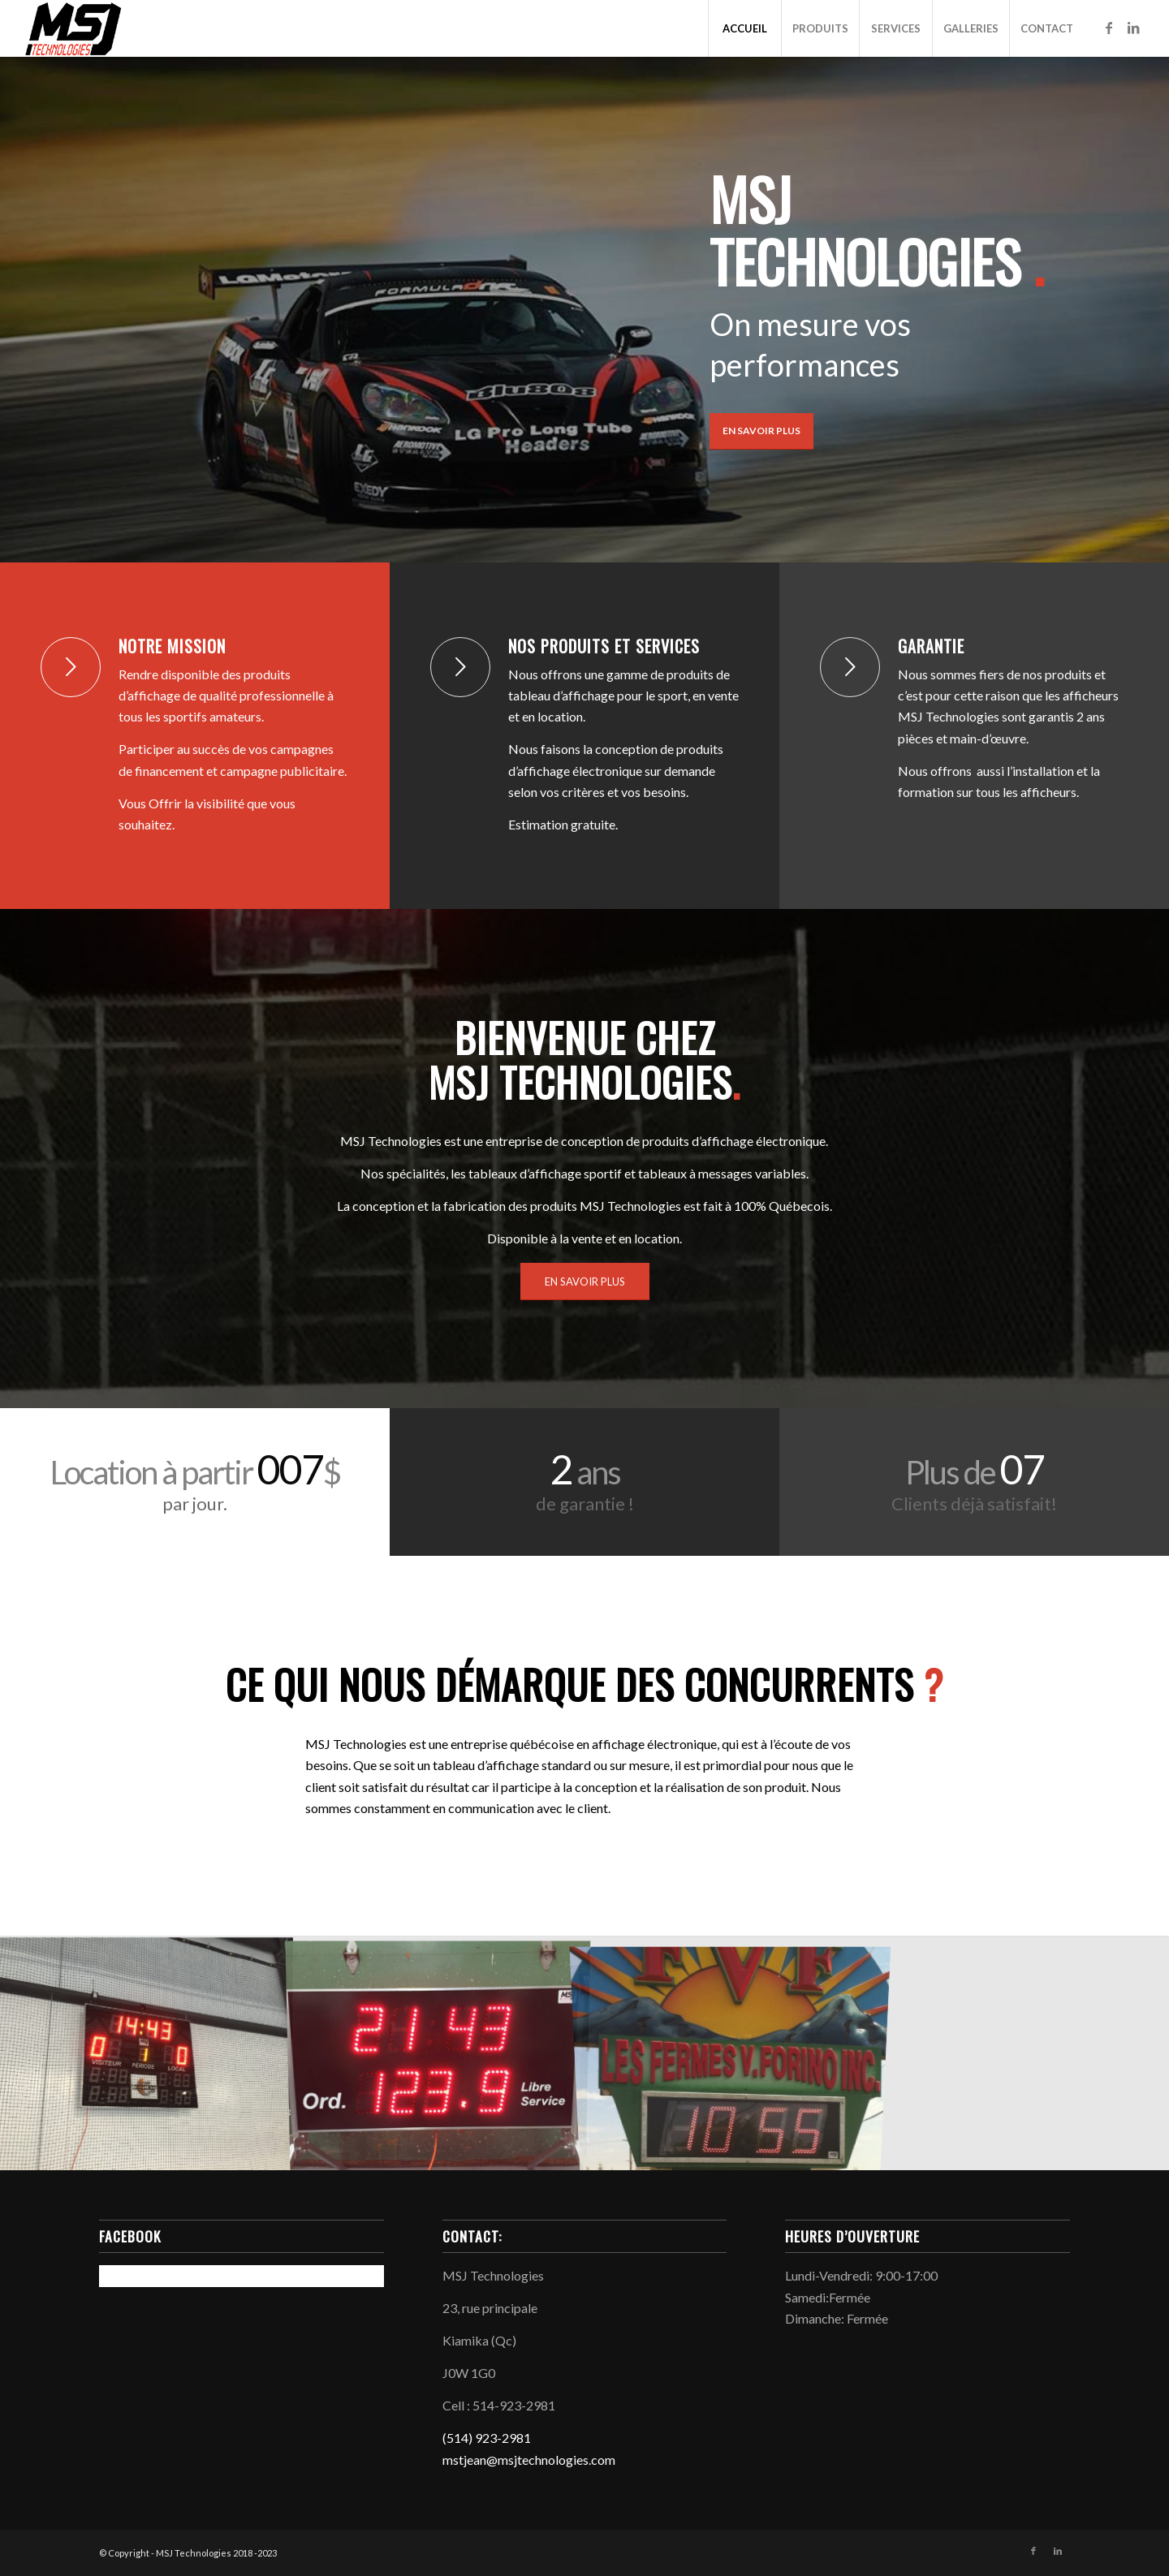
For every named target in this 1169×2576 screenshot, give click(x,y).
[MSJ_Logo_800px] (74, 28)
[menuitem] (744, 28)
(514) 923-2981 (486, 2437)
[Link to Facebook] (1109, 27)
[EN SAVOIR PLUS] (584, 1281)
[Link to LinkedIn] (1133, 27)
